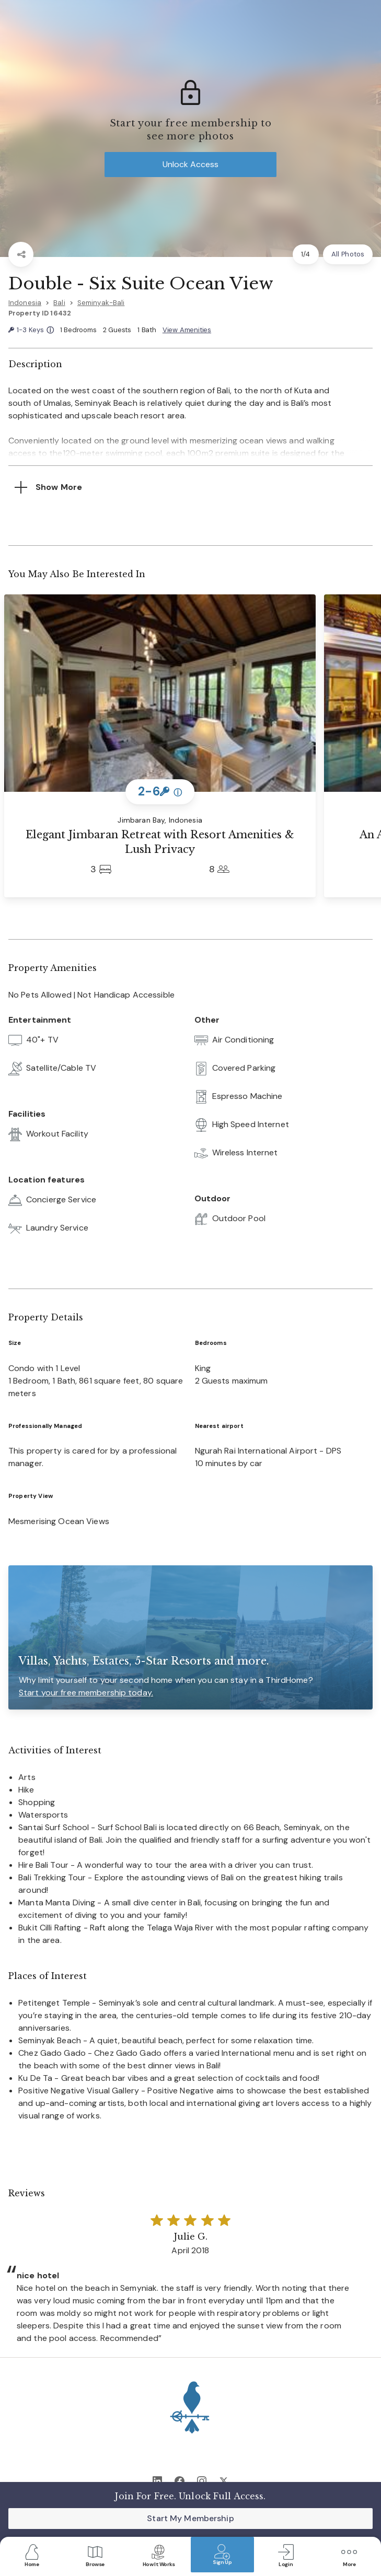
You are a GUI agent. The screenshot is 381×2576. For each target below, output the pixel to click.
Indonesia (24, 302)
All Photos (347, 254)
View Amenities (187, 329)
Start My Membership (190, 2518)
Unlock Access (190, 164)
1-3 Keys (31, 330)
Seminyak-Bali (101, 302)
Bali (59, 302)
